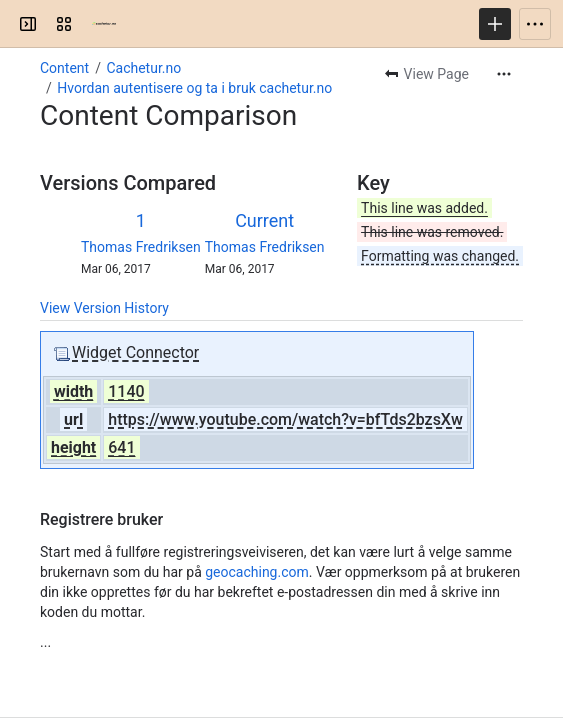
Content (64, 68)
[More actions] (504, 74)
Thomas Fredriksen (141, 247)
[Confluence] (104, 24)
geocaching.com (257, 572)
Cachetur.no (143, 68)
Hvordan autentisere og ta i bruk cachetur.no (194, 88)
